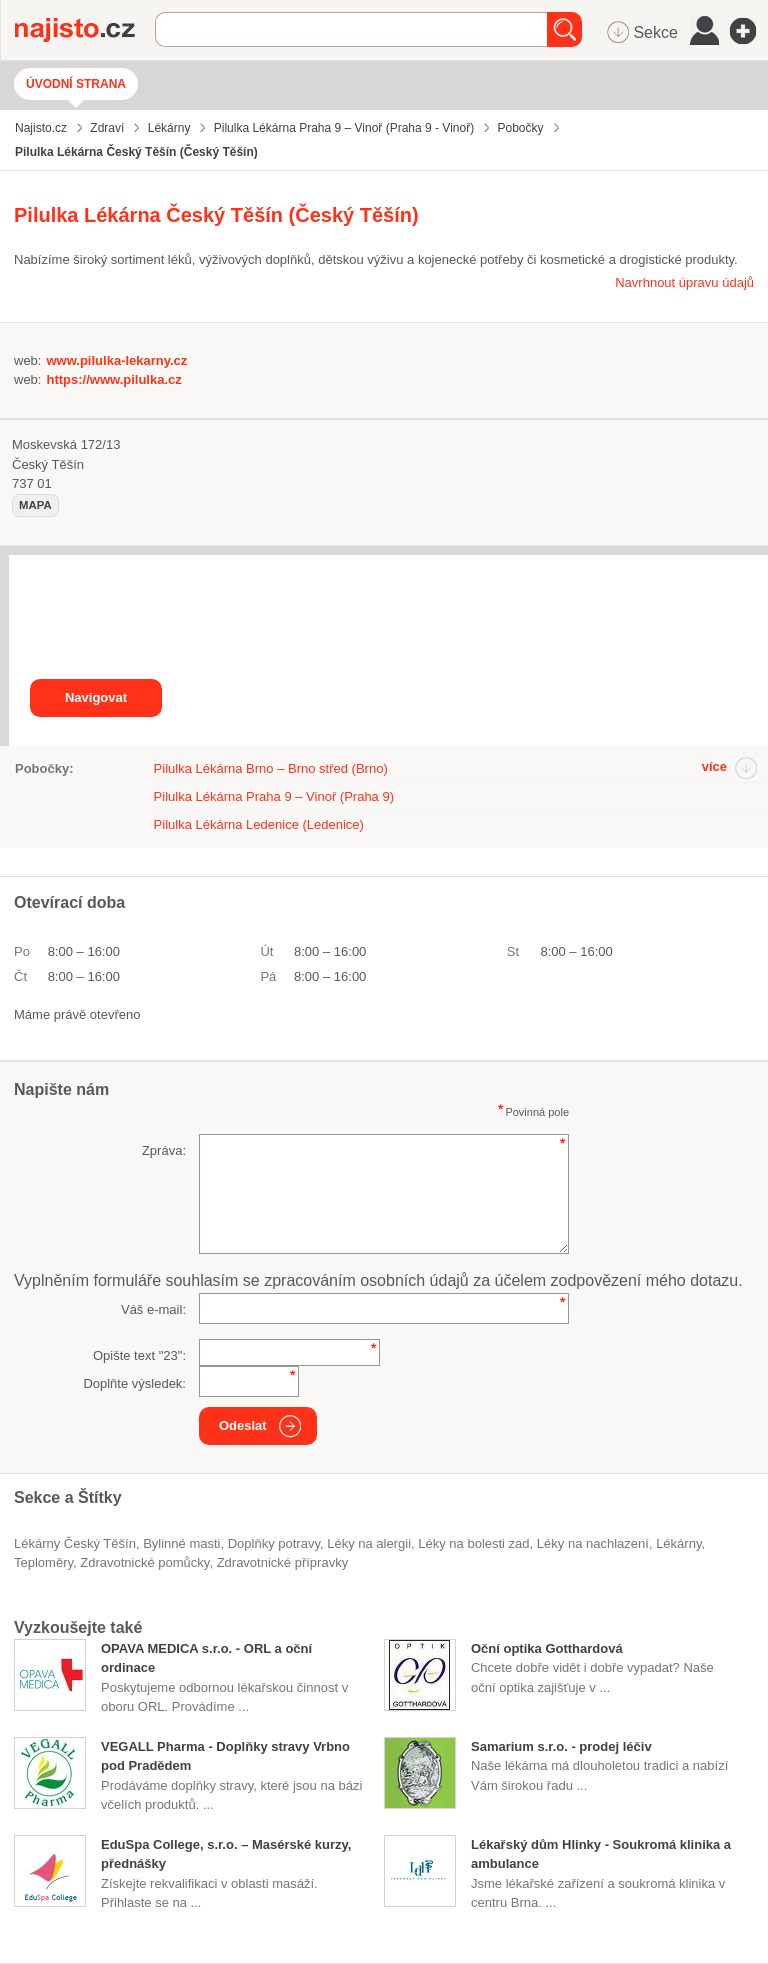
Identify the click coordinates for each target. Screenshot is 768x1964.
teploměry (43, 1562)
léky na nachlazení (593, 1543)
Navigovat (96, 697)
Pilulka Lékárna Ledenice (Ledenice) (259, 824)
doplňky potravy (274, 1543)
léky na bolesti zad (473, 1543)
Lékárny (678, 1543)
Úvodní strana (76, 84)
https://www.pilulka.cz (113, 379)
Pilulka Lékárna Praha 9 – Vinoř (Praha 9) (274, 796)
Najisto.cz (85, 30)
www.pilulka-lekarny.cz (116, 360)
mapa (35, 505)
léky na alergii (369, 1543)
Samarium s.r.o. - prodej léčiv (561, 1746)
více (714, 766)
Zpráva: (164, 1150)
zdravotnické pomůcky (144, 1562)
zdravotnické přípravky (283, 1562)
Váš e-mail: (153, 1309)
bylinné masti (181, 1543)
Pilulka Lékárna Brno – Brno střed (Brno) (271, 768)
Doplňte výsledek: (134, 1383)
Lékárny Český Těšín (75, 1543)
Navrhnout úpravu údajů (684, 282)
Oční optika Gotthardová (547, 1648)
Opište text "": (139, 1355)
